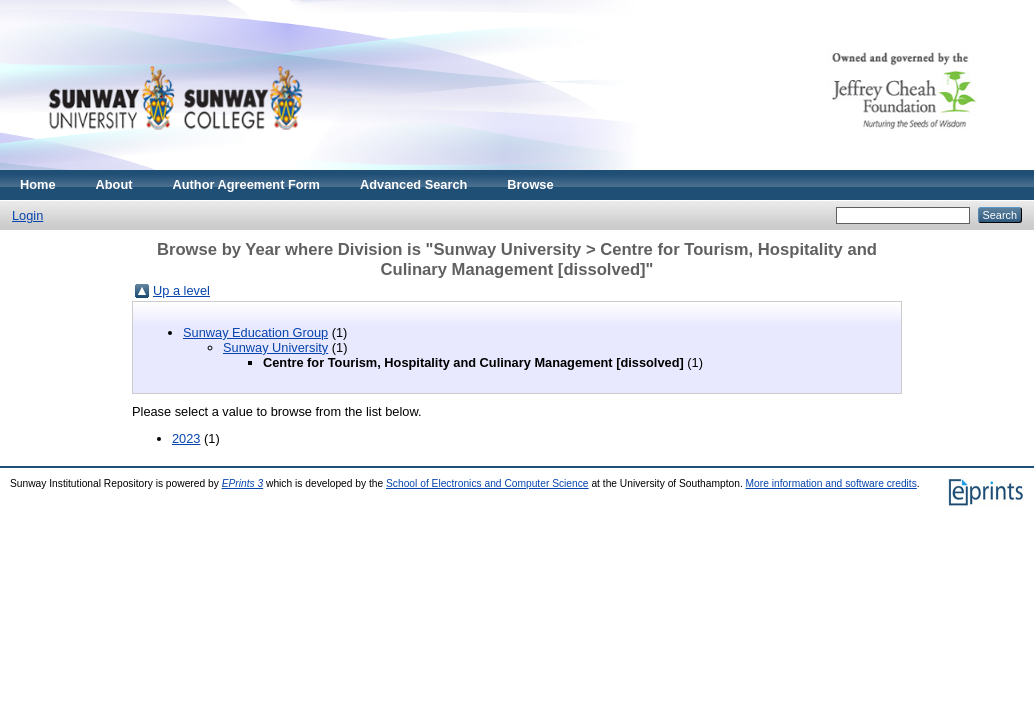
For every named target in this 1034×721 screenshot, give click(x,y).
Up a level (181, 290)
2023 (186, 438)
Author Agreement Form (246, 184)
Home (38, 184)
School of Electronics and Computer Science (487, 483)
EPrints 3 (243, 483)
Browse (530, 184)
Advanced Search (413, 184)
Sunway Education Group (255, 332)
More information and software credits (831, 483)
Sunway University (275, 347)
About (114, 184)
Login (27, 215)
